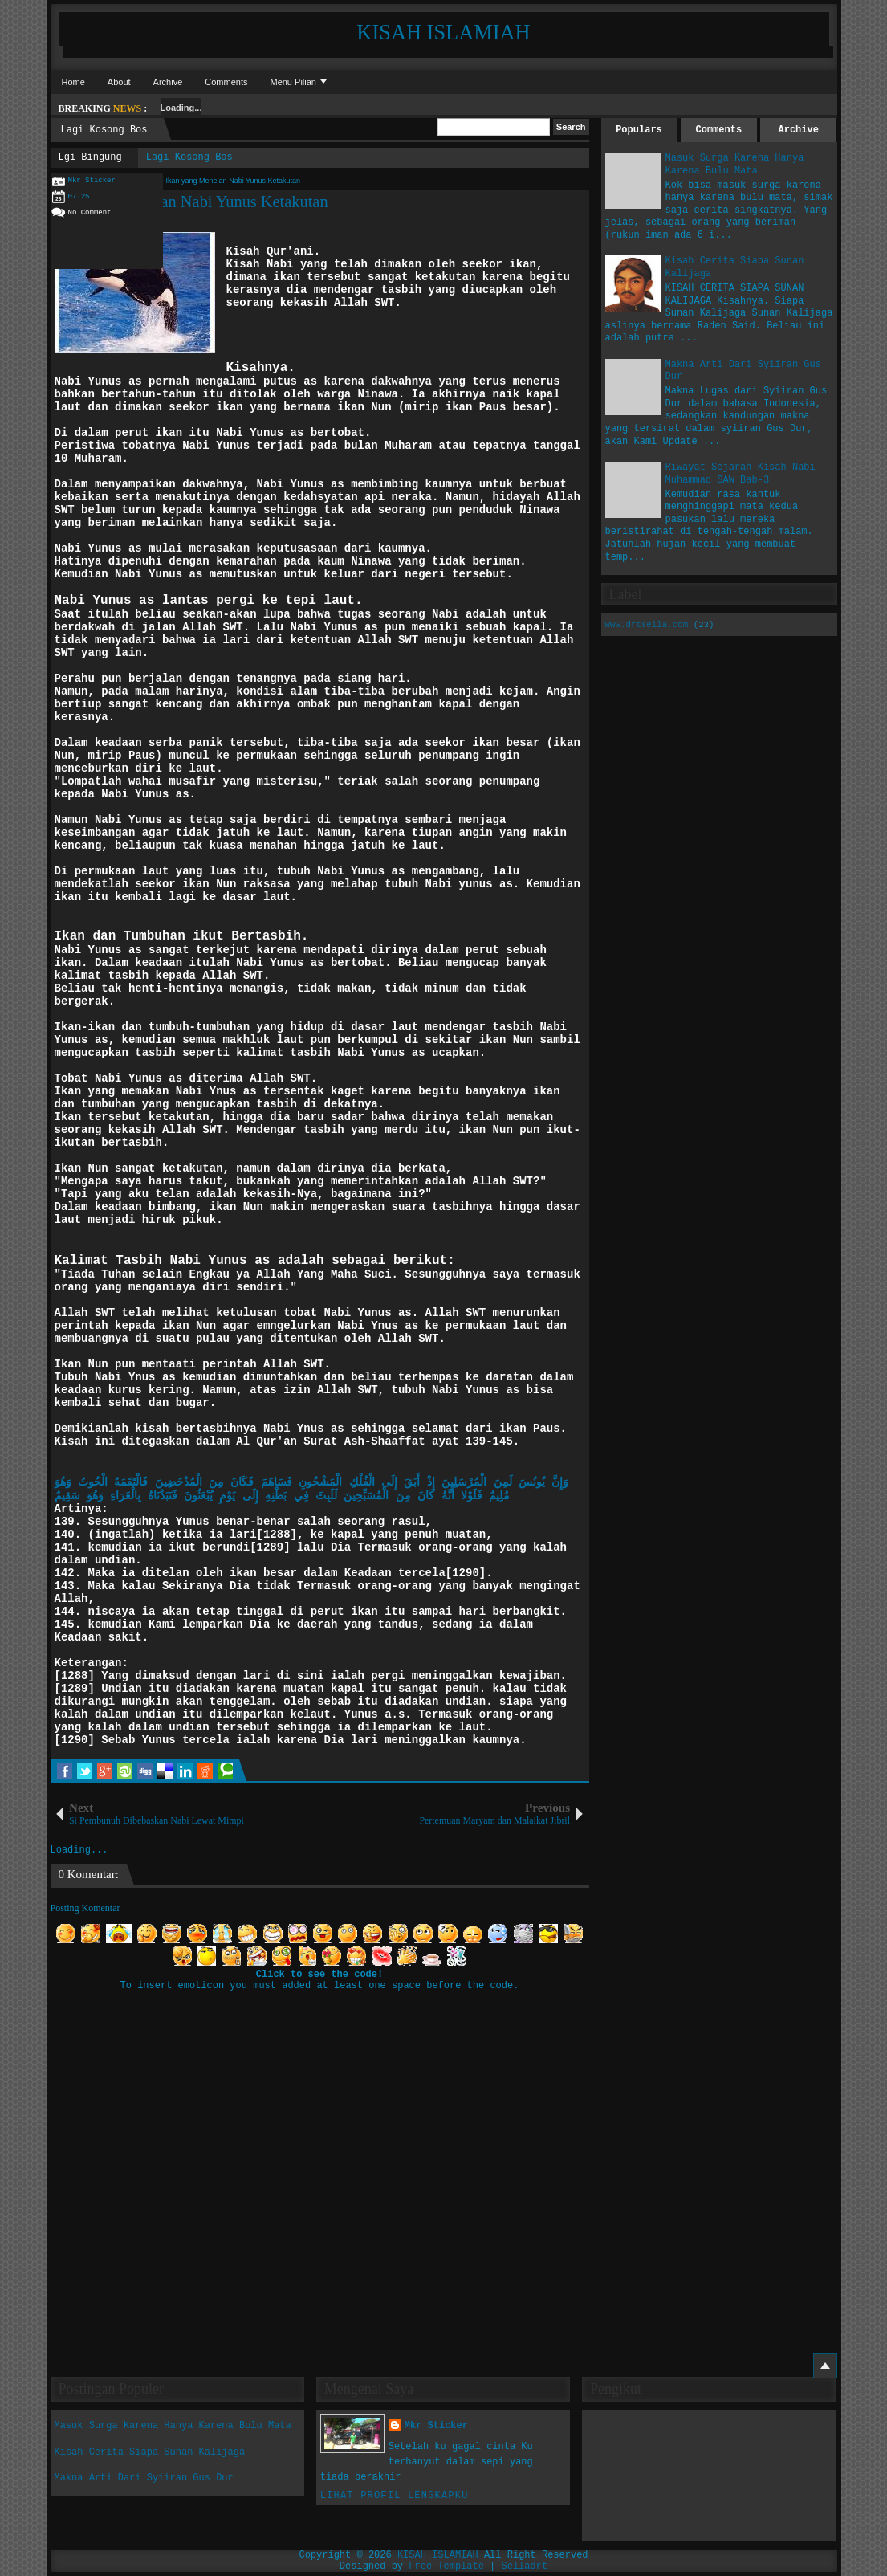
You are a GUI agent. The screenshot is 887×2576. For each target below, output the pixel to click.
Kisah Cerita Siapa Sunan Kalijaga (150, 2452)
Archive (168, 82)
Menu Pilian (292, 82)
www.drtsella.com (647, 625)
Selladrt (525, 2566)
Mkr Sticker (436, 2425)
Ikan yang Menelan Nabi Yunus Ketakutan (189, 201)
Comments (226, 82)
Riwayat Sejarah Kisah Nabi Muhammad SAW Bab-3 (740, 474)
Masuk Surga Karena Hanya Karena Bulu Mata (734, 165)
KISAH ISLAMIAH (443, 32)
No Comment (90, 213)
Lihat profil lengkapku (394, 2495)
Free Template (446, 2566)
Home (73, 82)
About (119, 82)
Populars (639, 130)
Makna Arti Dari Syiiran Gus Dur (144, 2478)
